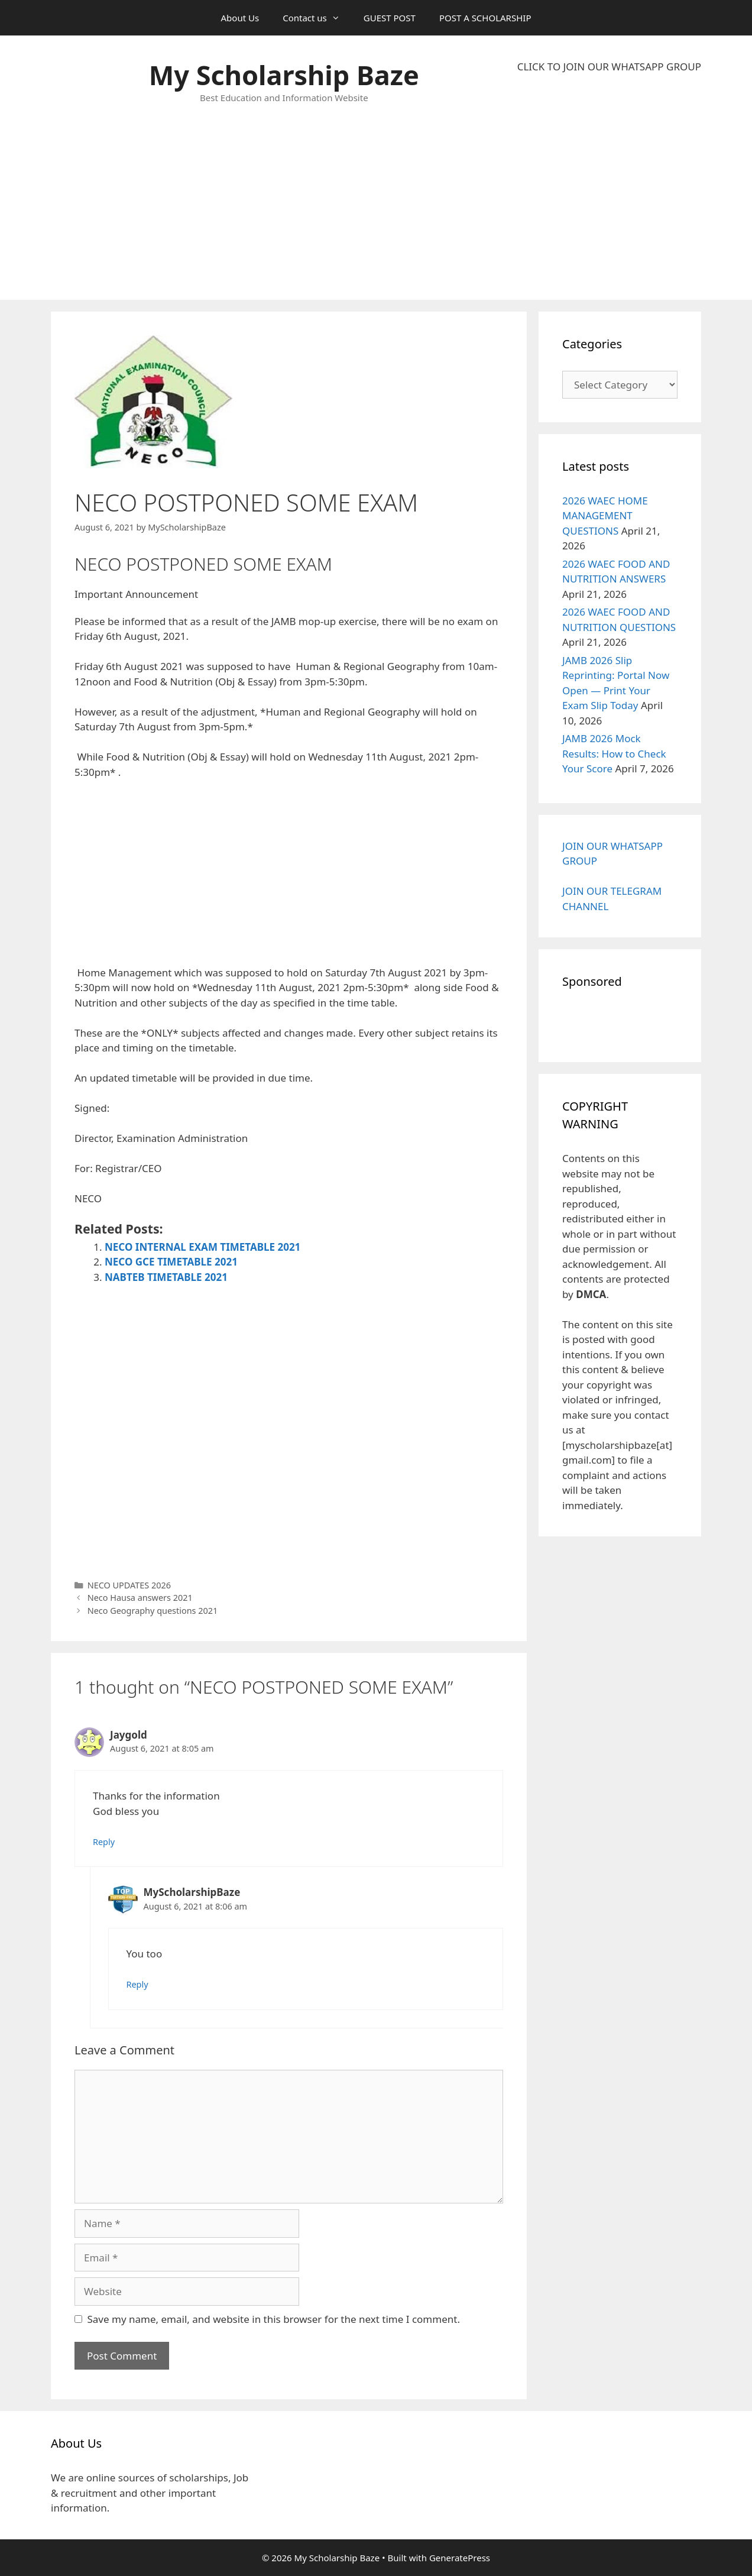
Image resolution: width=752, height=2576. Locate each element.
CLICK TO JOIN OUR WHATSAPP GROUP (609, 66)
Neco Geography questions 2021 (152, 1610)
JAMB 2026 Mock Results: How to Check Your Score (614, 753)
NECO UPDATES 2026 (129, 1585)
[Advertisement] (609, 187)
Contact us (317, 17)
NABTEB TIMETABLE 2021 (166, 1277)
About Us (240, 18)
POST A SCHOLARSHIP (485, 18)
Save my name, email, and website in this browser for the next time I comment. (273, 2319)
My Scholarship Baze (284, 75)
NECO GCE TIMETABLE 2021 (171, 1261)
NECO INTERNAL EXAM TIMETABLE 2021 (202, 1247)
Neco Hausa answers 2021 (140, 1597)
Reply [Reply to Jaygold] (104, 1841)
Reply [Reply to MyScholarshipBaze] (137, 1984)
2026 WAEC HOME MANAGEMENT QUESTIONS (605, 516)
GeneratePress (459, 2558)
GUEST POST (390, 18)
